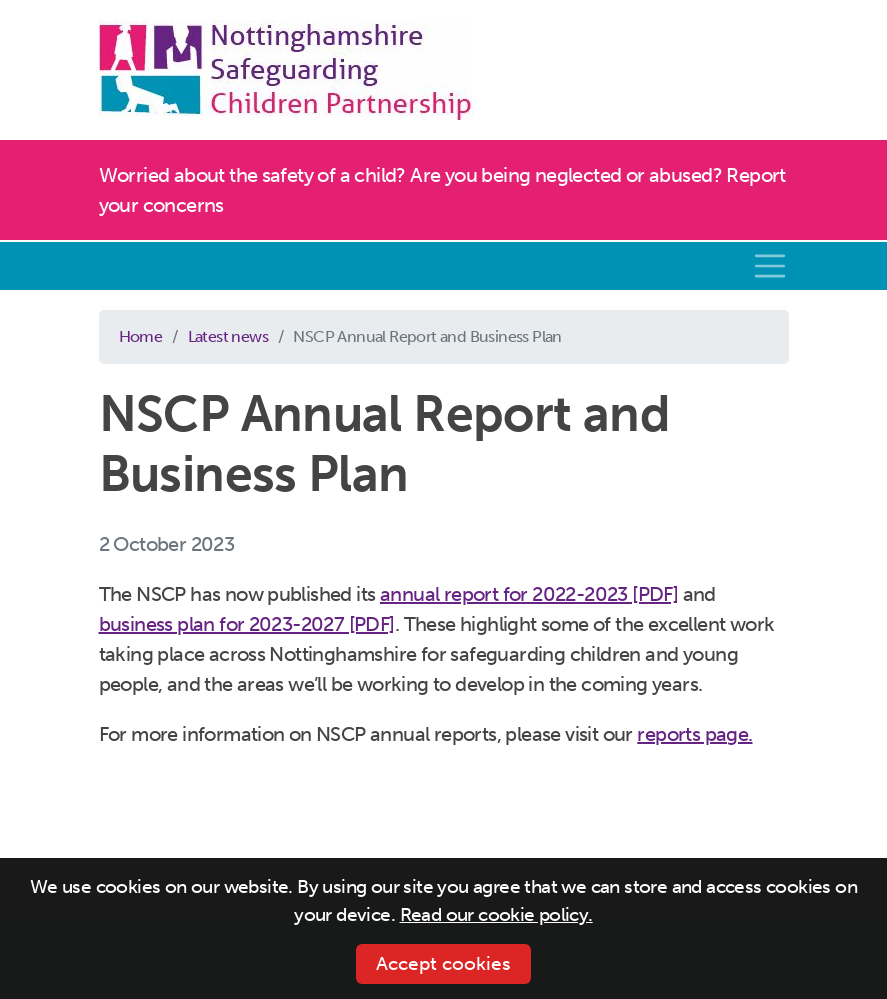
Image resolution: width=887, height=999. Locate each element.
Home (141, 336)
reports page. (694, 734)
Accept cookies (443, 963)
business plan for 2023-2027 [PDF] (247, 624)
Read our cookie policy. (496, 914)
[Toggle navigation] (770, 266)
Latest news (228, 336)
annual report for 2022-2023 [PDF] (529, 594)
